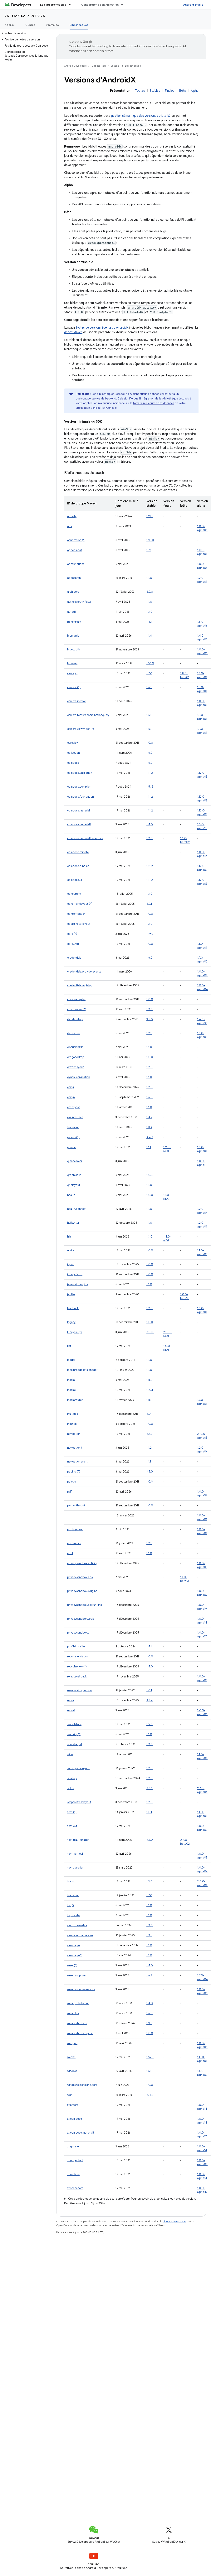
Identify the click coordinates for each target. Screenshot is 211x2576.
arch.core (73, 591)
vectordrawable (77, 1925)
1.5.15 (149, 786)
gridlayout (73, 1185)
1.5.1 (149, 2071)
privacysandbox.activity (82, 1563)
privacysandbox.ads (80, 1577)
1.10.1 (149, 1390)
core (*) (72, 934)
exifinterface (75, 1117)
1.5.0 (149, 1724)
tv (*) (70, 1905)
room (70, 1700)
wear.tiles (73, 2013)
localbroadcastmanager (82, 1370)
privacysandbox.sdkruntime (84, 1605)
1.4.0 (149, 824)
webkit (71, 2057)
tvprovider (73, 1915)
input (70, 1264)
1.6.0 (149, 752)
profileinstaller (76, 1646)
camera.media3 (76, 701)
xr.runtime (73, 2174)
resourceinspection (79, 1690)
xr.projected (75, 2160)
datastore (73, 1033)
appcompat (74, 550)
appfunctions (75, 564)
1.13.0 (149, 516)
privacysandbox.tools (80, 1618)
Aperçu (10, 25)
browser (72, 663)
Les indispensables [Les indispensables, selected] (53, 4)
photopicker (75, 1529)
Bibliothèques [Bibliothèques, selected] (79, 25)
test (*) (71, 1812)
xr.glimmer (73, 2146)
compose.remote (78, 852)
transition (73, 1895)
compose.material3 (79, 824)
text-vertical (75, 1853)
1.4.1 (149, 621)
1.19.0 (149, 934)
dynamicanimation (78, 1077)
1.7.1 (148, 550)
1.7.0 (149, 673)
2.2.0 (149, 591)
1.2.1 (149, 1033)
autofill (71, 611)
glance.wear (74, 1161)
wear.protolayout (78, 2003)
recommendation (78, 1656)
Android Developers (75, 65)
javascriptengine (77, 1284)
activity (71, 516)
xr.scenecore (75, 2188)
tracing (71, 1881)
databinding (75, 1019)
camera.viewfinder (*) (80, 729)
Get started (15, 15)
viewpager (73, 1945)
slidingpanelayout (78, 1768)
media (71, 1380)
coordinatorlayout (78, 924)
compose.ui (74, 880)
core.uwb (73, 944)
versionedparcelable (80, 1935)
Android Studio (193, 4)
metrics (71, 1424)
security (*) (74, 1734)
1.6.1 (149, 687)
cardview (72, 742)
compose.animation (79, 772)
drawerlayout (75, 1067)
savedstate (74, 1724)
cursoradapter (76, 999)
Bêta (182, 91)
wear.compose (76, 1975)
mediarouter (75, 1400)
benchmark (74, 621)
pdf (69, 1491)
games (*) (73, 1137)
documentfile (75, 1047)
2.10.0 (150, 1332)
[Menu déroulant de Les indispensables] (71, 4)
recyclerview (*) (77, 1666)
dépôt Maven (73, 332)
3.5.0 (149, 1019)
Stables (155, 91)
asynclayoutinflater (79, 601)
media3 (71, 1390)
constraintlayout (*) (79, 903)
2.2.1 (149, 903)
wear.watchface (77, 2023)
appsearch (74, 578)
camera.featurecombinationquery (88, 715)
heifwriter (73, 1222)
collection (73, 752)
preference (74, 1543)
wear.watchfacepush (80, 2033)
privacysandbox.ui (78, 1632)
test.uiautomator (78, 1840)
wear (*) (72, 1965)
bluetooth (73, 649)
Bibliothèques (133, 65)
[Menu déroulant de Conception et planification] (124, 4)
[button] (25, 33)
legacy (71, 1322)
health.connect (76, 1209)
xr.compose (74, 2118)
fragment (73, 1127)
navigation (74, 1434)
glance (71, 1147)
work (70, 2095)
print (70, 1553)
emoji (70, 1087)
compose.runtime (78, 866)
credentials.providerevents (84, 971)
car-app (72, 673)
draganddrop (75, 1057)
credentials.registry (79, 985)
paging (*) (73, 1471)
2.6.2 (149, 1788)
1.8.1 (149, 1400)
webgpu (72, 2043)
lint (69, 1346)
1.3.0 (149, 611)
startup (72, 1778)
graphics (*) (74, 1175)
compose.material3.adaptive (85, 838)
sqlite (70, 1788)
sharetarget (74, 1744)
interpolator (74, 1274)
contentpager (76, 913)
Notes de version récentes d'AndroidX (102, 328)
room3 (71, 1710)
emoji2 (71, 1097)
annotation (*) (76, 540)
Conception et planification (100, 4)
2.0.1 (149, 1414)
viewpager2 (74, 1955)
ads (69, 526)
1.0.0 (149, 742)
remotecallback (77, 1676)
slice (70, 1754)
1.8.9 (149, 1127)
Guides (30, 25)
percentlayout (76, 1505)
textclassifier (75, 1867)
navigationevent (77, 1461)
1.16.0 (150, 2057)
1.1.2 (149, 1447)
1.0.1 (149, 1690)
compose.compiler (79, 786)
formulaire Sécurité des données (153, 403)
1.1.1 (148, 1147)
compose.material (78, 810)
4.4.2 (149, 1137)
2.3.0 (149, 1840)
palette (71, 1481)
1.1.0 (149, 578)
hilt (69, 1236)
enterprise (73, 1107)
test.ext (72, 1826)
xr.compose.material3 (80, 2132)
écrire (70, 1250)
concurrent (74, 893)
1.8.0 (149, 1380)
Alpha (195, 91)
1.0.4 (149, 1175)
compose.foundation (80, 796)
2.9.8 (149, 1434)
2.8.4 (149, 1700)
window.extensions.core (82, 2085)
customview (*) (76, 1009)
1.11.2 (149, 772)
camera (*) (74, 687)
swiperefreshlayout (79, 1802)
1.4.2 (149, 1117)
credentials (74, 957)
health (71, 1195)
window (72, 2071)
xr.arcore (72, 2105)
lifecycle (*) (74, 1332)
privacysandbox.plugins (82, 1591)
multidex (72, 1414)
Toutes (140, 91)
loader (71, 1360)
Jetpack (38, 15)
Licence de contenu (174, 2221)
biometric (73, 635)
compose (73, 762)
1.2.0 (149, 838)
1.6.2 (149, 1975)
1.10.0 (150, 540)
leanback (73, 1308)
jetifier (71, 1294)
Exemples (52, 25)
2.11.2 (149, 2095)
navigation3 (74, 1447)
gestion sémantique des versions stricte (138, 116)
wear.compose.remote (81, 1989)
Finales (169, 91)
